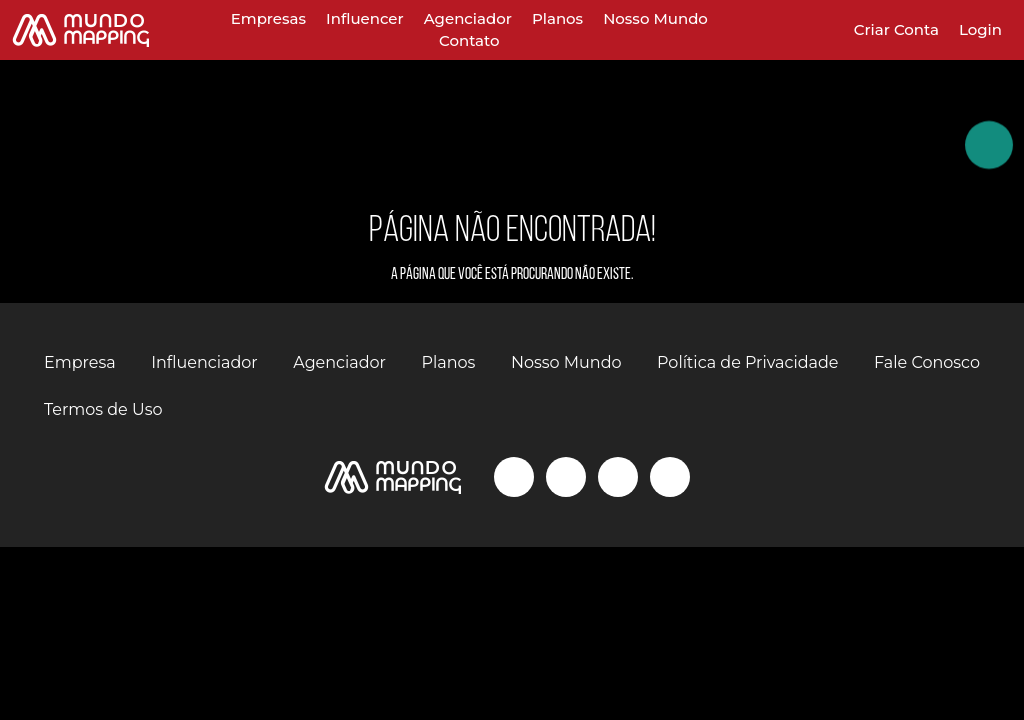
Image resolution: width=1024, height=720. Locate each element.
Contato (469, 40)
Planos (557, 18)
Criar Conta (896, 29)
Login (980, 29)
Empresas (268, 18)
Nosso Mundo (655, 18)
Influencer (365, 18)
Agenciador (468, 18)
